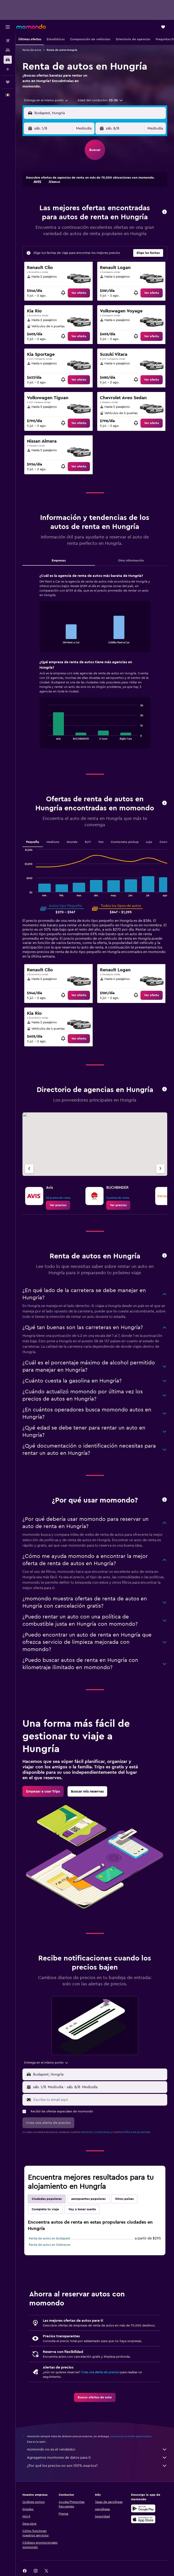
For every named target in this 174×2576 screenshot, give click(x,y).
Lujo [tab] (149, 842)
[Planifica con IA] (8, 69)
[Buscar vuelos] (8, 40)
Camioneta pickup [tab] (125, 842)
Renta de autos (31, 50)
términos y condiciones (95, 2132)
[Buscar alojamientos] (8, 50)
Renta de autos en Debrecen (50, 2244)
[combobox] (46, 100)
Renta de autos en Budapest (49, 2238)
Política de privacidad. (137, 2132)
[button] (8, 27)
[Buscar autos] (8, 59)
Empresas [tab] (59, 560)
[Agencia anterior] (29, 1168)
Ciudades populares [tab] (47, 2199)
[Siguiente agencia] (160, 1168)
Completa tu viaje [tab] (45, 2209)
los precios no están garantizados (131, 2436)
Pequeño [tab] (32, 842)
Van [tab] (101, 842)
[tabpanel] (94, 665)
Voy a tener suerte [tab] (82, 2209)
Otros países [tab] (124, 2199)
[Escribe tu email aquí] (99, 2100)
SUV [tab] (88, 842)
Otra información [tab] (131, 560)
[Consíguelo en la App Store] (143, 2519)
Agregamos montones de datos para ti (97, 2457)
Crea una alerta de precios (100, 2372)
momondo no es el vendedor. (97, 2449)
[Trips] (8, 82)
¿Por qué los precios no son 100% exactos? (97, 2465)
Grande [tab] (72, 842)
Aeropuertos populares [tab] (88, 2199)
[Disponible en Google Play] (143, 2508)
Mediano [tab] (52, 842)
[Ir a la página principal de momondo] (31, 26)
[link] (79, 292)
